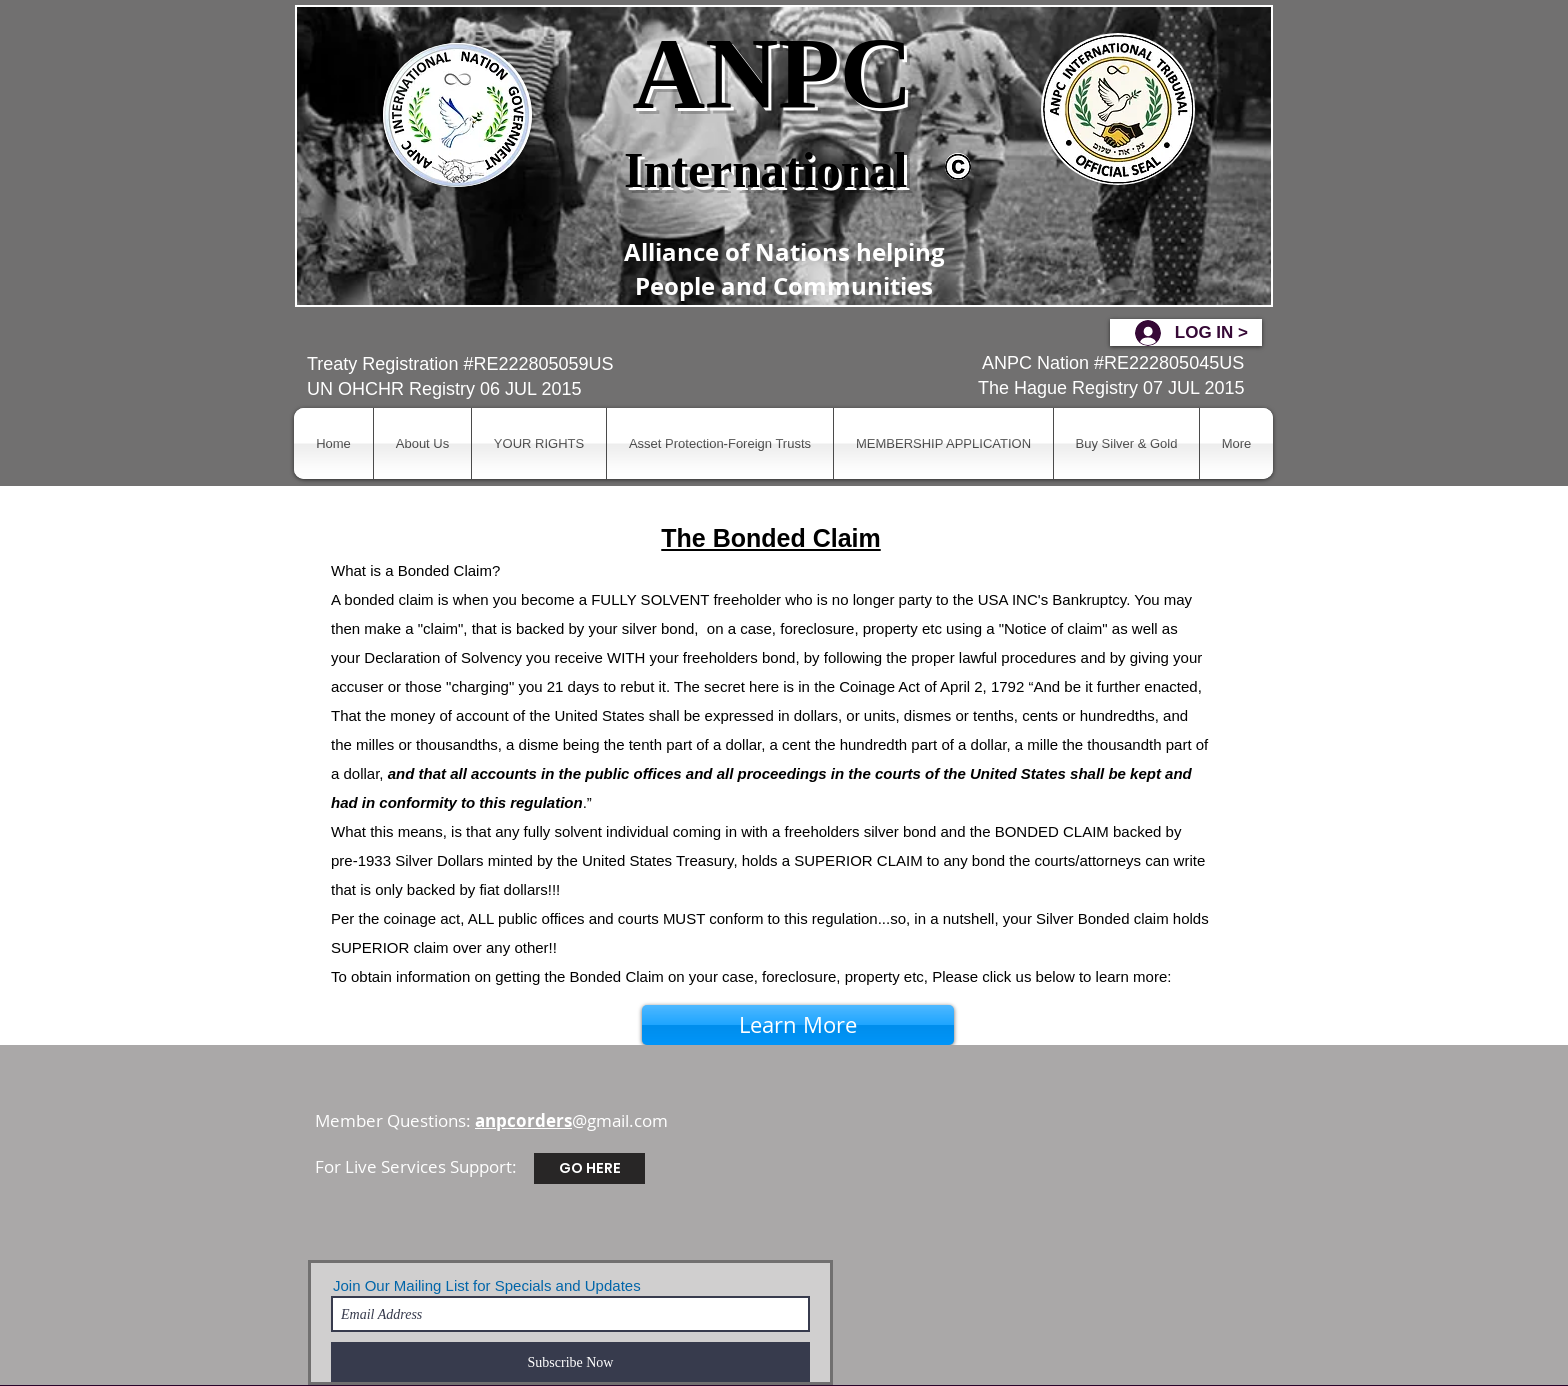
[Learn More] (798, 1025)
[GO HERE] (589, 1168)
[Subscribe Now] (570, 1362)
